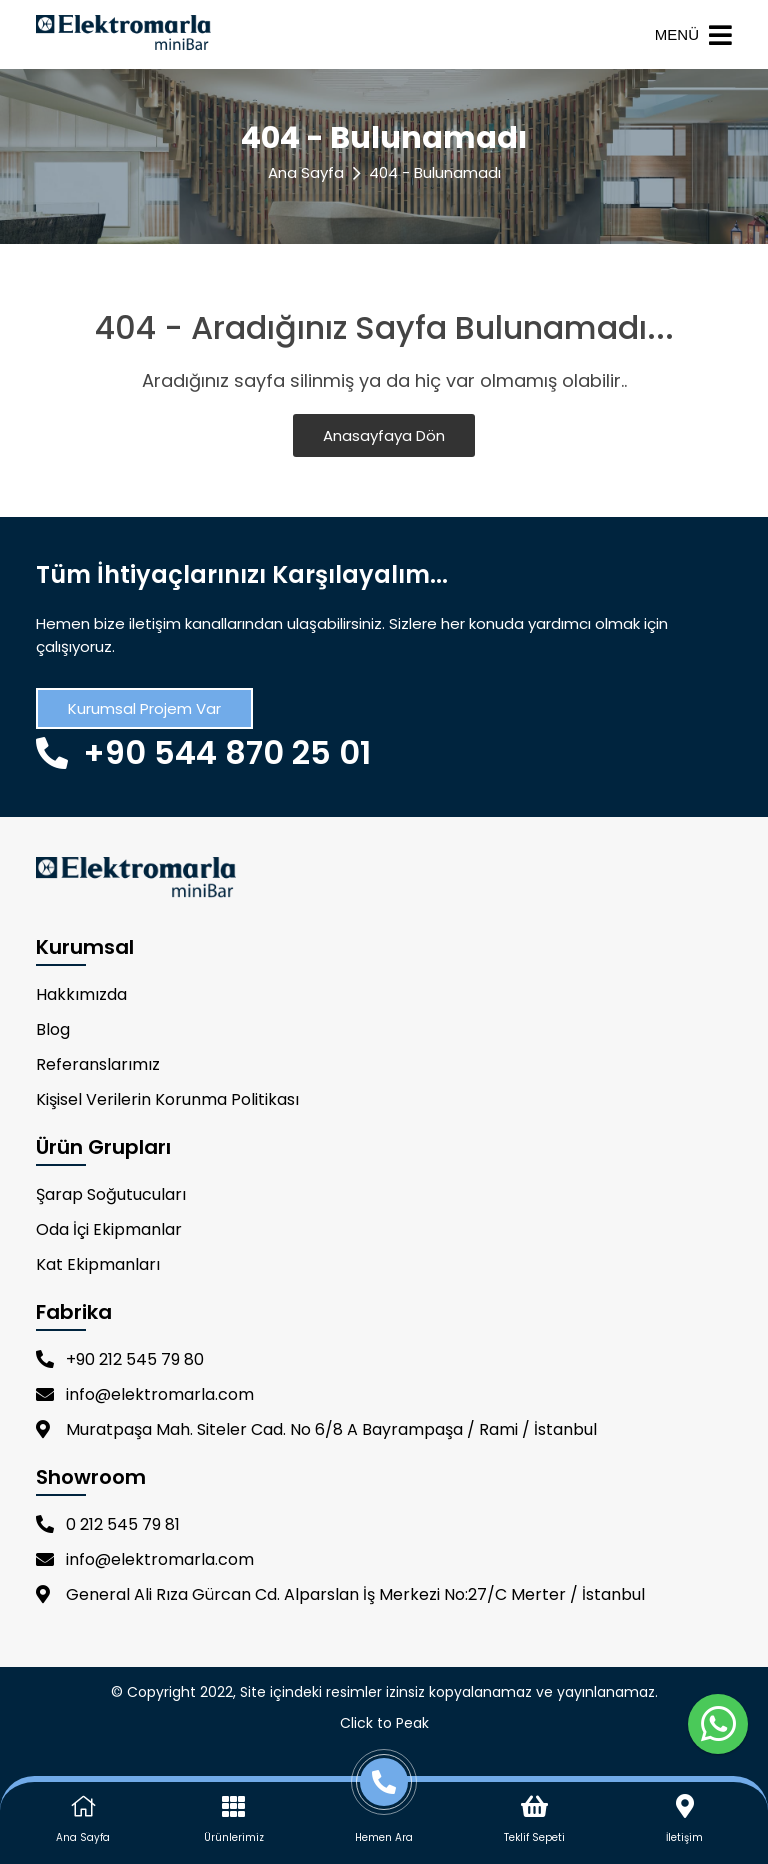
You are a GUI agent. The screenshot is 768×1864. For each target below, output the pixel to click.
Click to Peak (384, 1723)
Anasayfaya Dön (384, 435)
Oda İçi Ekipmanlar (109, 1229)
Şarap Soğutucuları (111, 1194)
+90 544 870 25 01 (203, 752)
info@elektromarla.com (145, 1394)
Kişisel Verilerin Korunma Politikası (167, 1099)
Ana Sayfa (306, 172)
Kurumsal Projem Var (144, 708)
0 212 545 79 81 (108, 1524)
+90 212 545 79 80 (120, 1359)
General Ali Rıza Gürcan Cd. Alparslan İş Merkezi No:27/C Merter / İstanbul (340, 1594)
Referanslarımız (98, 1064)
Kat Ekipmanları (98, 1264)
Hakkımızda (81, 994)
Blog (53, 1029)
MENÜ (693, 35)
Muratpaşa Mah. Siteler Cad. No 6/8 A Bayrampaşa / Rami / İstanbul (316, 1429)
